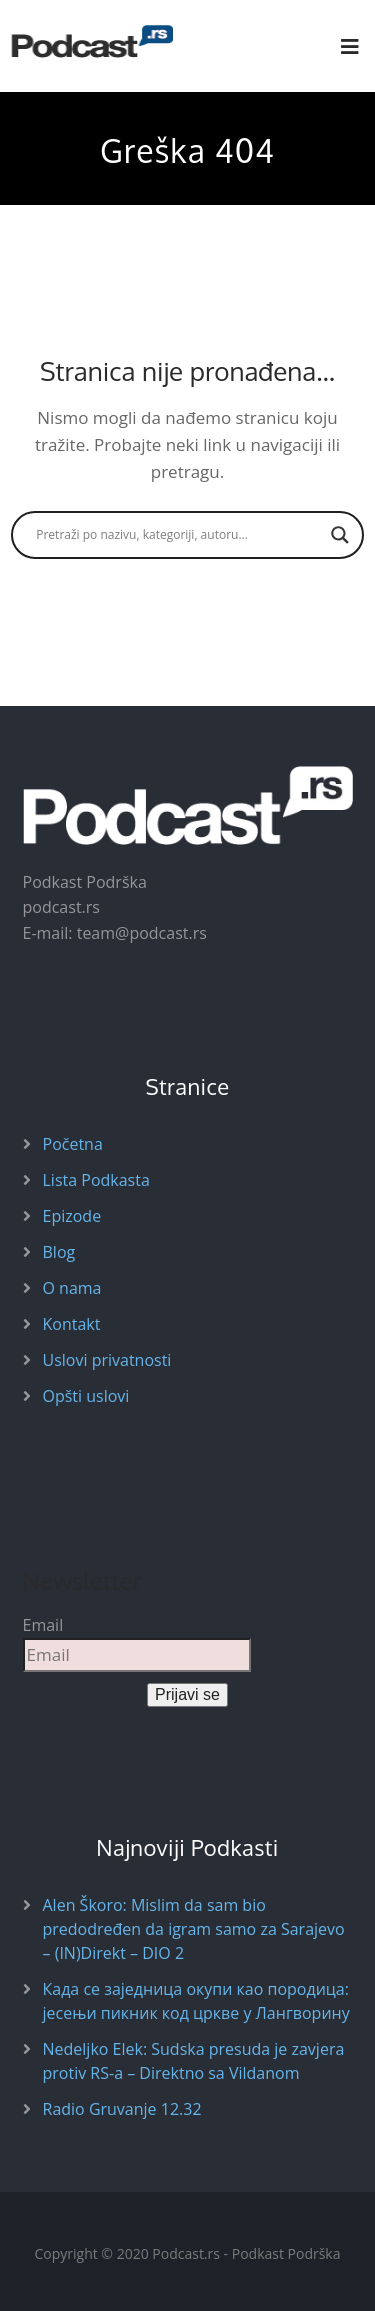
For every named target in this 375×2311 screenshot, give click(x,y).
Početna (73, 1144)
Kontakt (72, 1324)
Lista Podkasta (96, 1180)
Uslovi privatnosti (107, 1360)
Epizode (72, 1216)
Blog (59, 1252)
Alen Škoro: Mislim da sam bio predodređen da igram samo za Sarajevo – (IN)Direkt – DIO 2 (194, 1929)
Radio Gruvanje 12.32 (122, 2109)
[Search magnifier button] (340, 535)
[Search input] (178, 535)
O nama (72, 1288)
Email (43, 1625)
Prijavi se (187, 1694)
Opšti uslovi (86, 1396)
